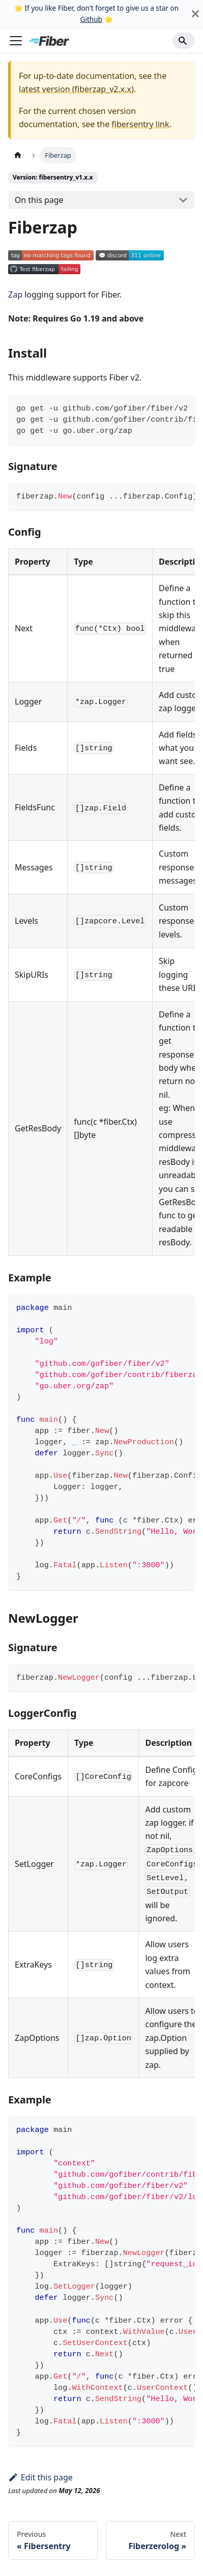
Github (91, 19)
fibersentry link (140, 124)
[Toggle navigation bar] (15, 40)
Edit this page (40, 2477)
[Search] (183, 41)
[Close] (195, 14)
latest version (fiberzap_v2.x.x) (76, 89)
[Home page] (17, 155)
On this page (39, 200)
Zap (15, 294)
